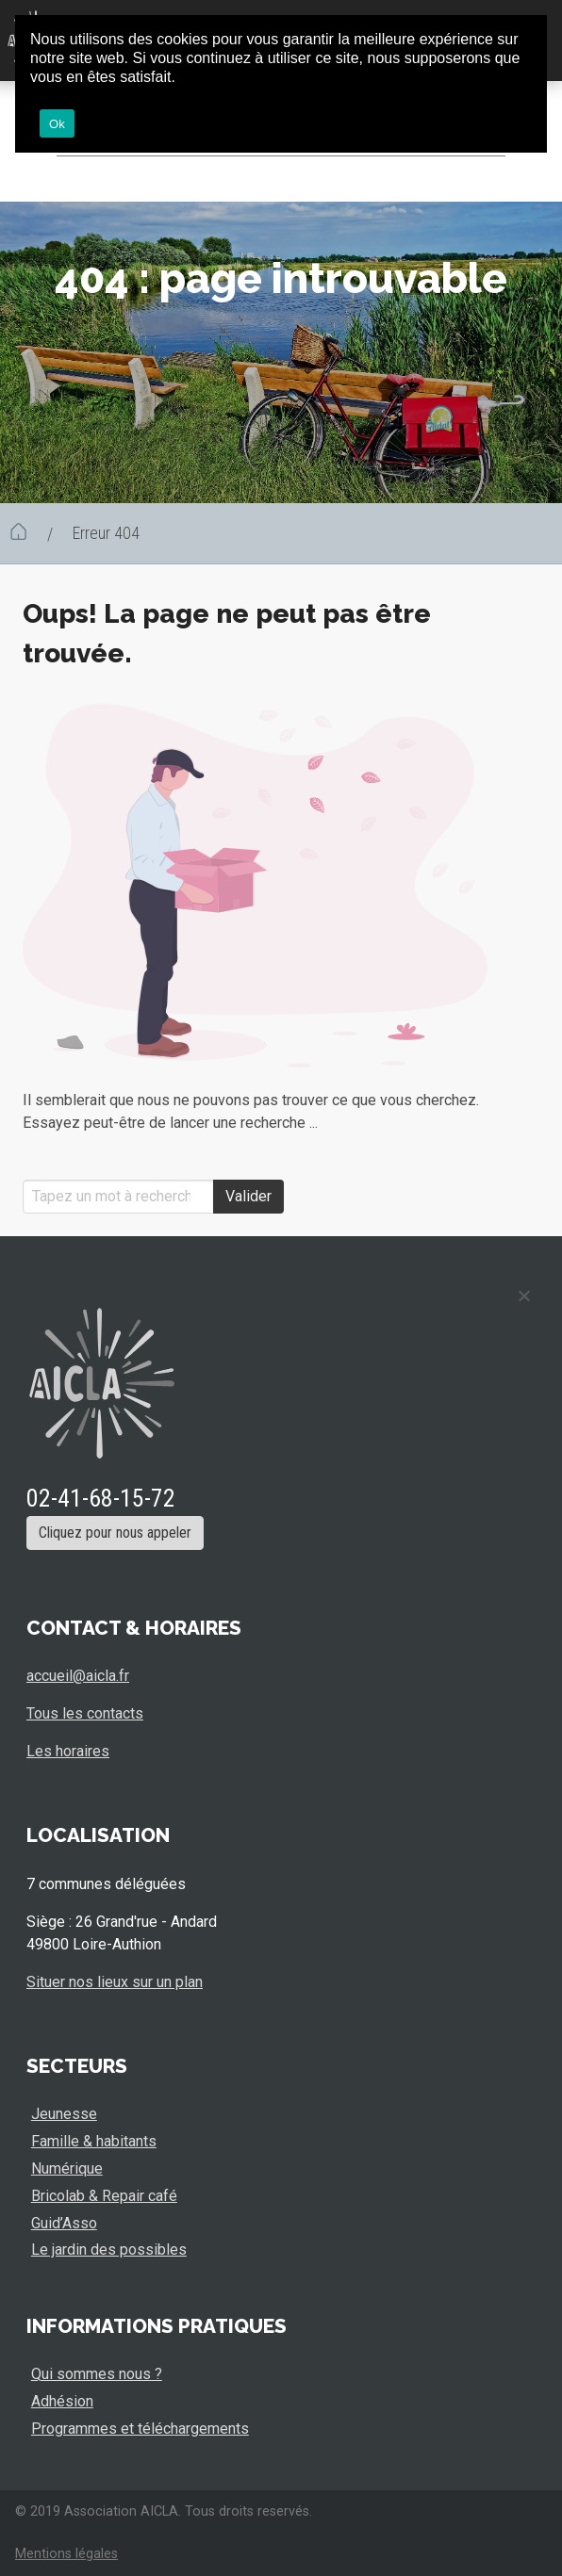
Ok (57, 124)
